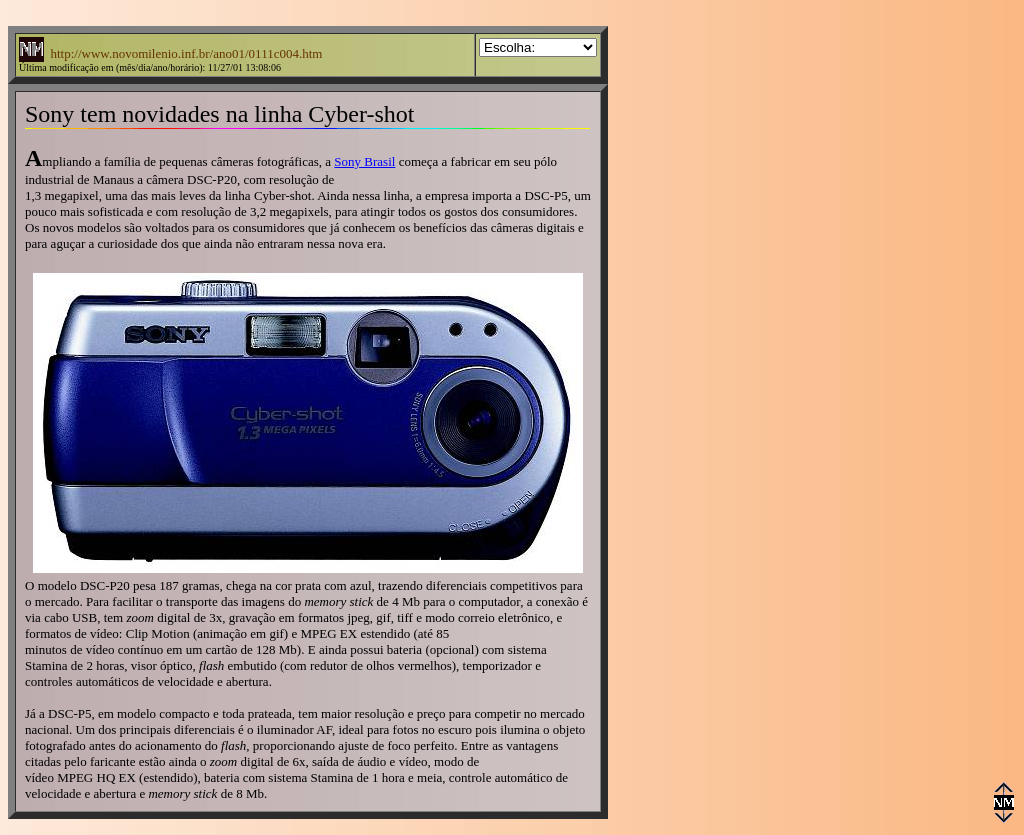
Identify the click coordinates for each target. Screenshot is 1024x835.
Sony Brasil (364, 161)
